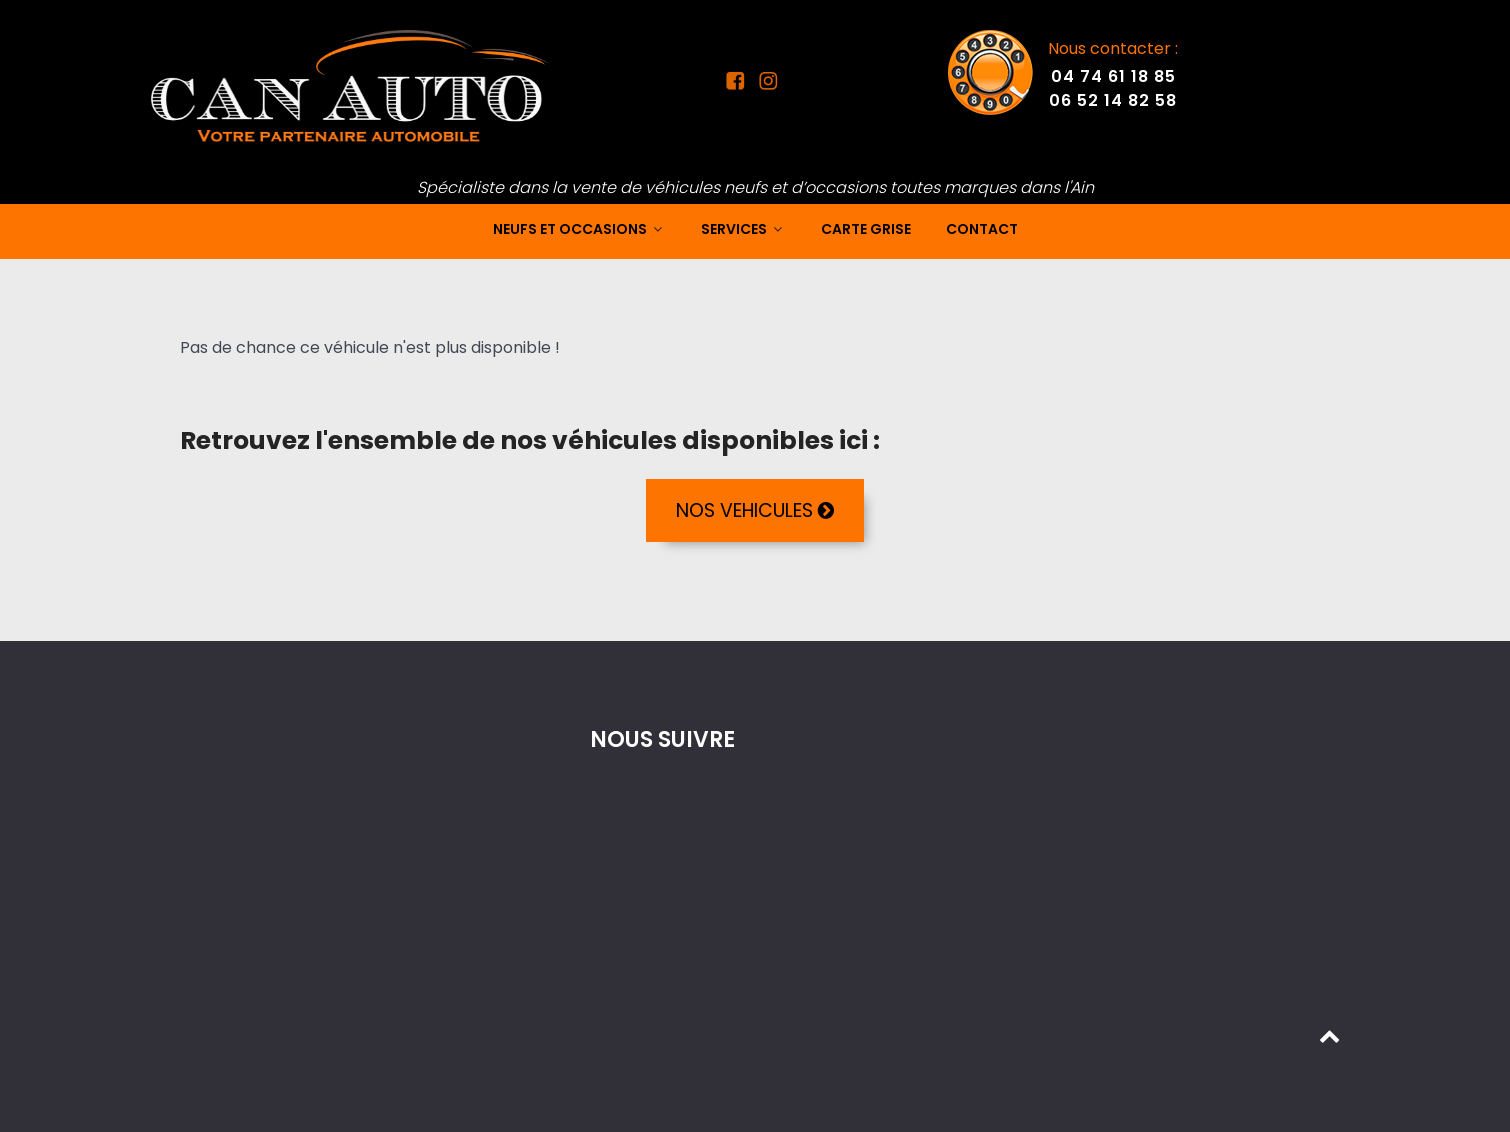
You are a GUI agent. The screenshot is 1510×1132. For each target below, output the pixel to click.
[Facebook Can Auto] (739, 84)
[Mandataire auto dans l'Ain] (350, 85)
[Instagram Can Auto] (764, 84)
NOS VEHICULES (755, 510)
